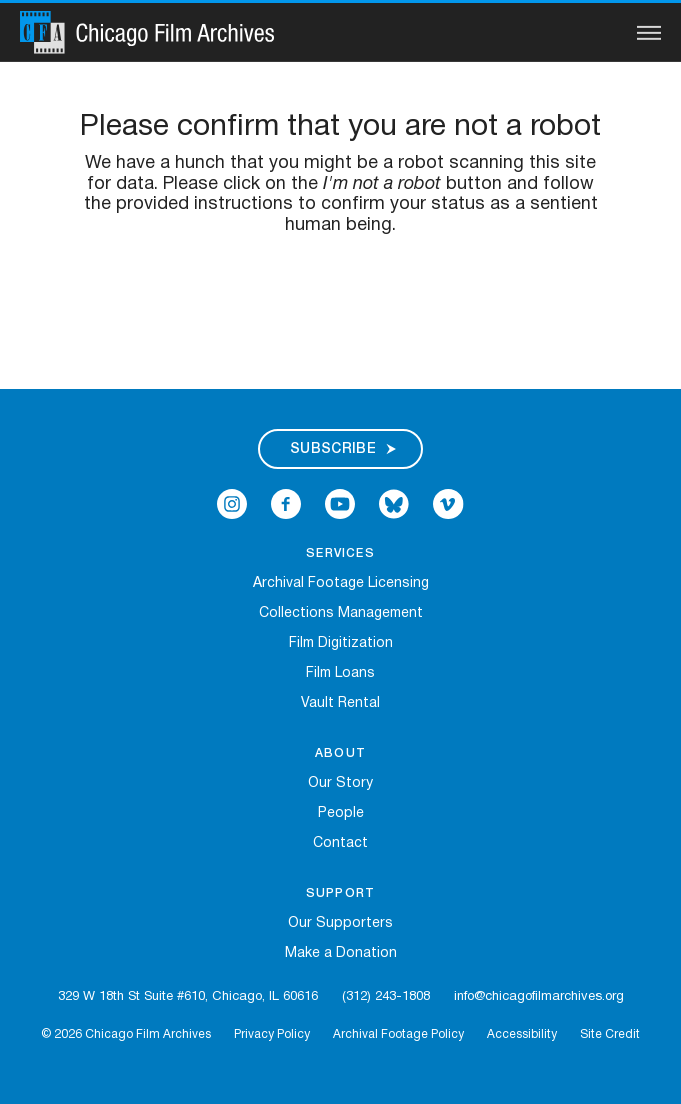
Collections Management (341, 613)
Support (340, 893)
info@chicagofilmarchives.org (539, 997)
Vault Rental (340, 703)
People (341, 813)
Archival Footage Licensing (341, 583)
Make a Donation (341, 953)
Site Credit (610, 1034)
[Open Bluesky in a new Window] (394, 503)
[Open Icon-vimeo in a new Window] (448, 503)
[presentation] (341, 300)
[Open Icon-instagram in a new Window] (232, 503)
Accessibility (522, 1034)
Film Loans (340, 673)
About (340, 753)
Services (340, 553)
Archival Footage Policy (398, 1034)
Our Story (340, 783)
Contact (340, 843)
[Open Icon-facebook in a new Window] (286, 503)
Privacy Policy (272, 1034)
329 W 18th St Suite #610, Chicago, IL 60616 (188, 997)
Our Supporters (340, 923)
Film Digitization (341, 643)
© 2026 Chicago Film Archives (126, 1034)
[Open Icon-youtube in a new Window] (340, 503)
